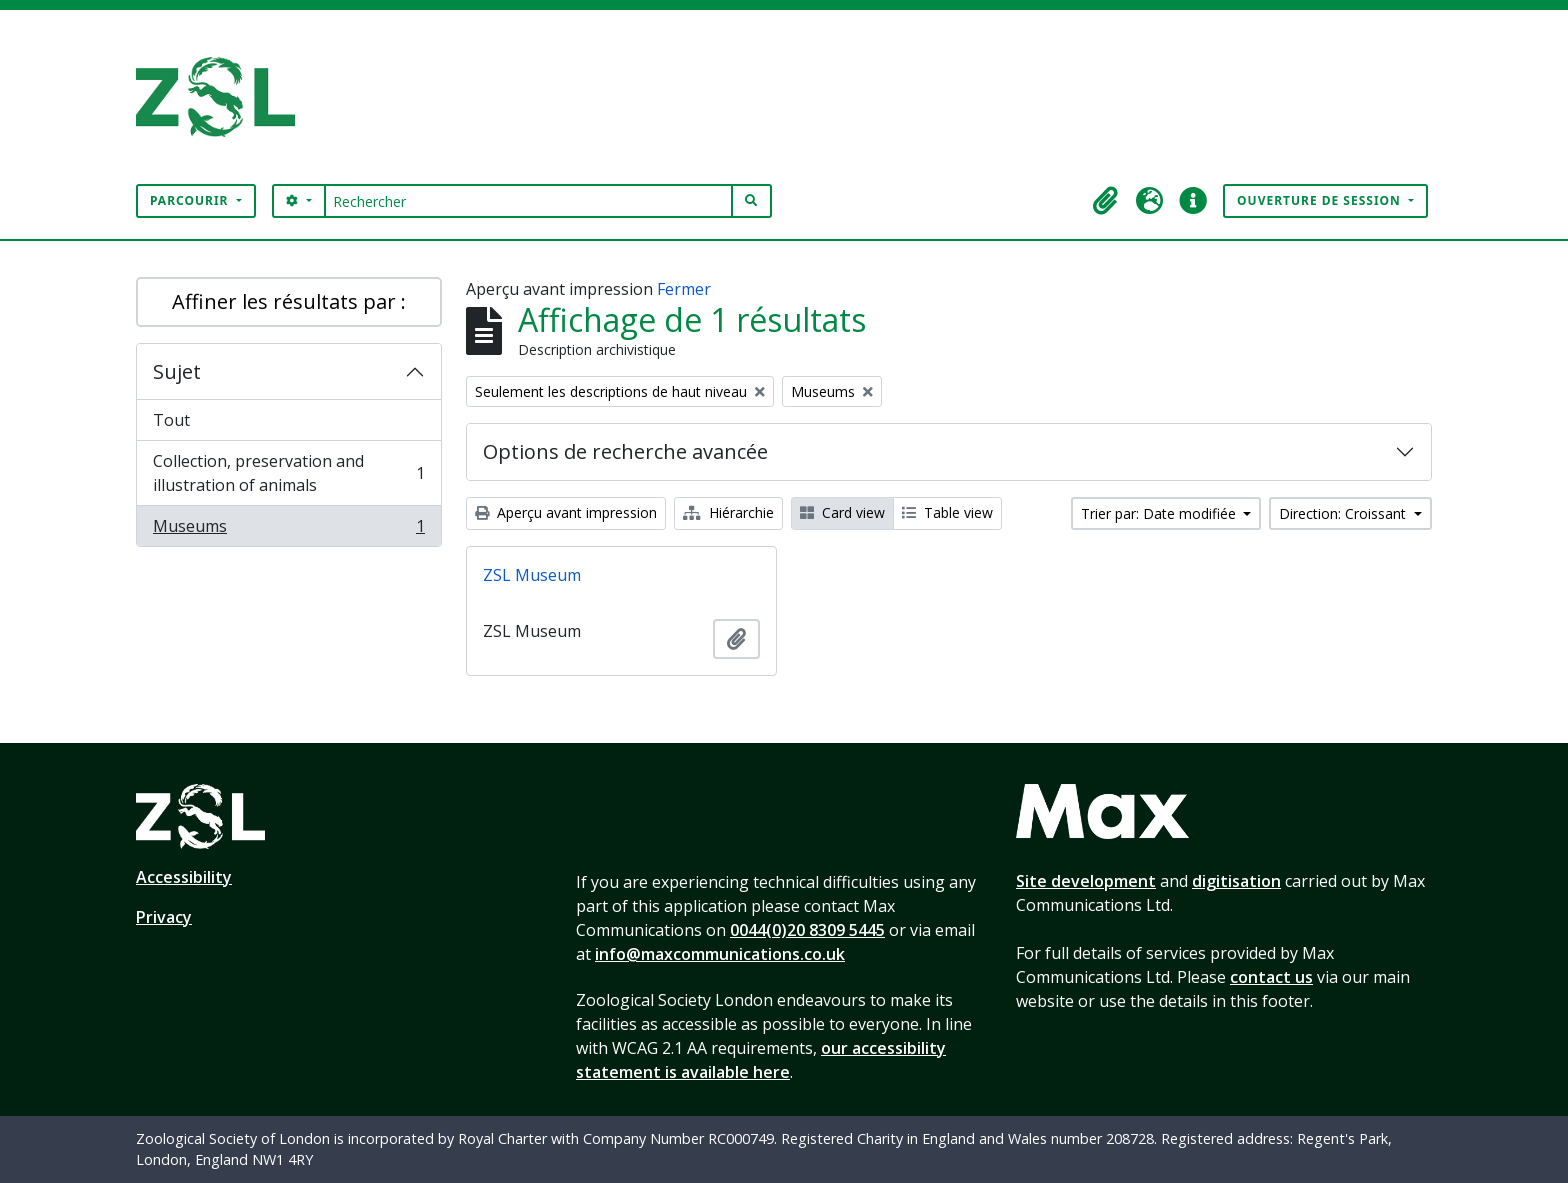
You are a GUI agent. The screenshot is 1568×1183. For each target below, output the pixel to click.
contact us (1271, 977)
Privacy (164, 917)
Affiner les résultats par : (289, 301)
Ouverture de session (1321, 200)
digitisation (1236, 881)
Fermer (684, 289)
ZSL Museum (532, 575)
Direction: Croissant (1344, 513)
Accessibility (184, 877)
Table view (947, 512)
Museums (288, 530)
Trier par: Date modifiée (1160, 513)
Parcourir (191, 200)
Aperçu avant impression (566, 512)
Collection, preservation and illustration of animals (288, 473)
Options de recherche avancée (625, 451)
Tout (171, 420)
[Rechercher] (528, 201)
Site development (1086, 881)
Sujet (177, 371)
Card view (842, 512)
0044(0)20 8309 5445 (807, 930)
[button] (1105, 201)
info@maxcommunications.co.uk (720, 954)
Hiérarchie (728, 512)
